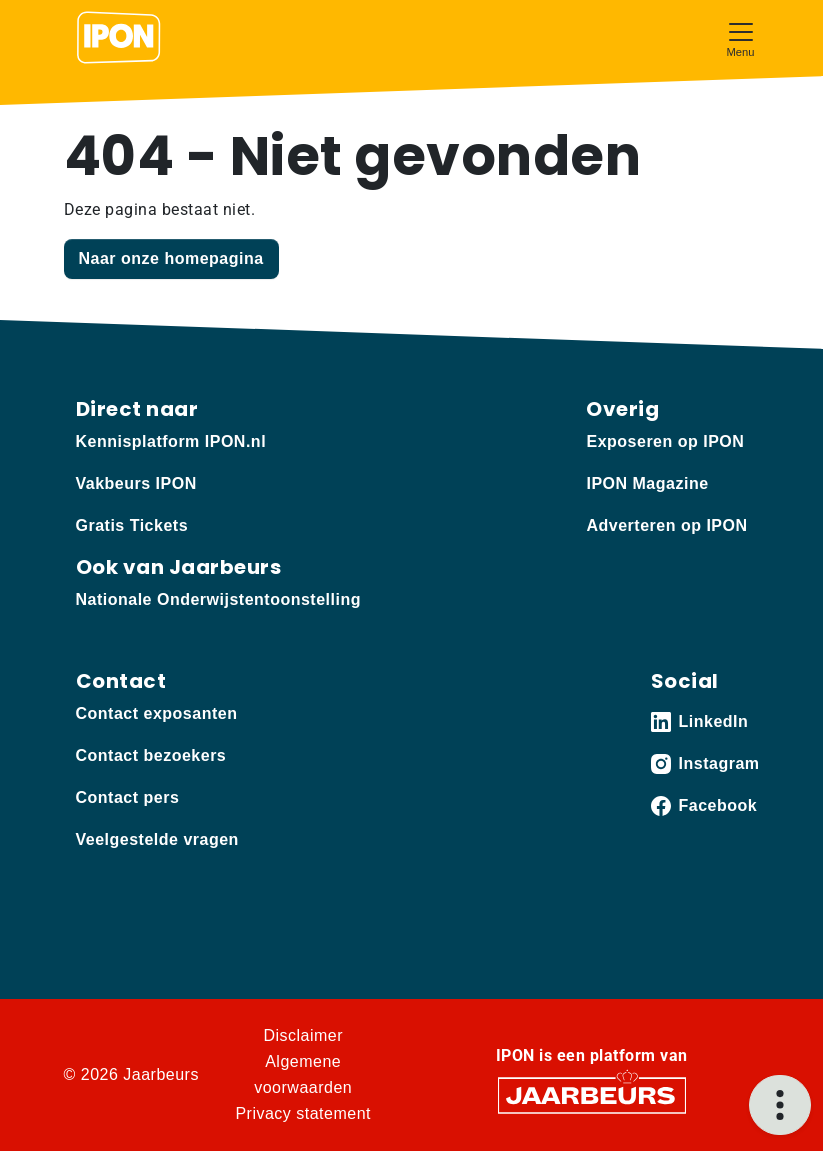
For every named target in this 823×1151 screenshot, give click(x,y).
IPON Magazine (647, 483)
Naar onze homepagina (171, 258)
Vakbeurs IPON (136, 483)
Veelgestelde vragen (157, 839)
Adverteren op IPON (666, 525)
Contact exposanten (157, 713)
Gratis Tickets (132, 525)
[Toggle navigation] (741, 37)
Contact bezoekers (151, 755)
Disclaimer (303, 1035)
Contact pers (128, 797)
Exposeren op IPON (665, 441)
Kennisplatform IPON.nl (171, 441)
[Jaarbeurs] (592, 1094)
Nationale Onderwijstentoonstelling (218, 599)
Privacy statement (303, 1113)
